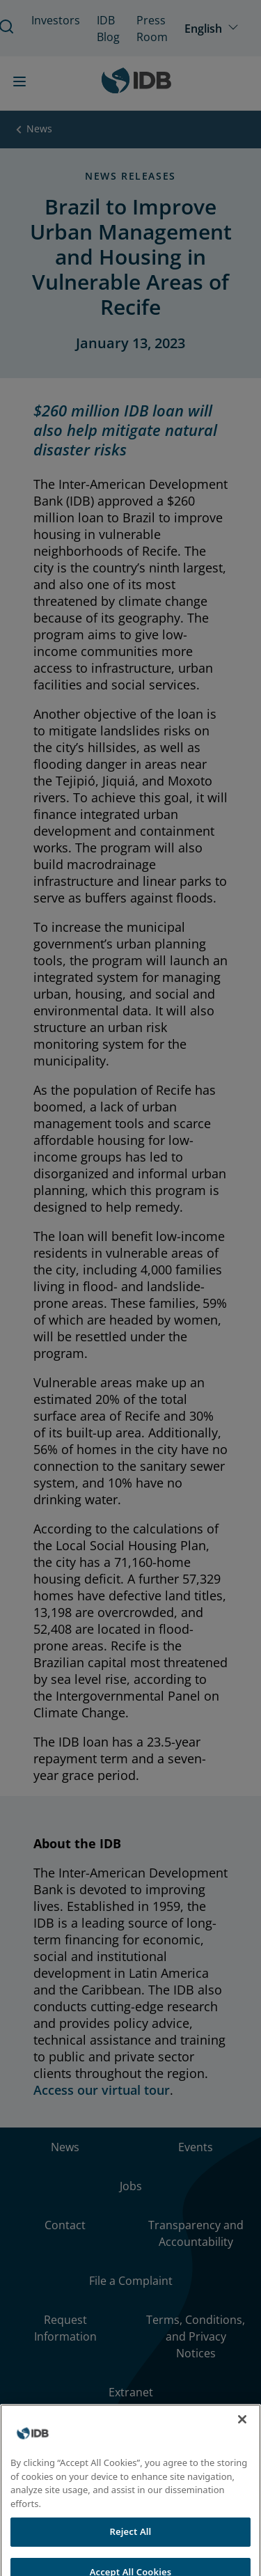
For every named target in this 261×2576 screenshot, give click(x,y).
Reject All (131, 2544)
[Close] (242, 2432)
